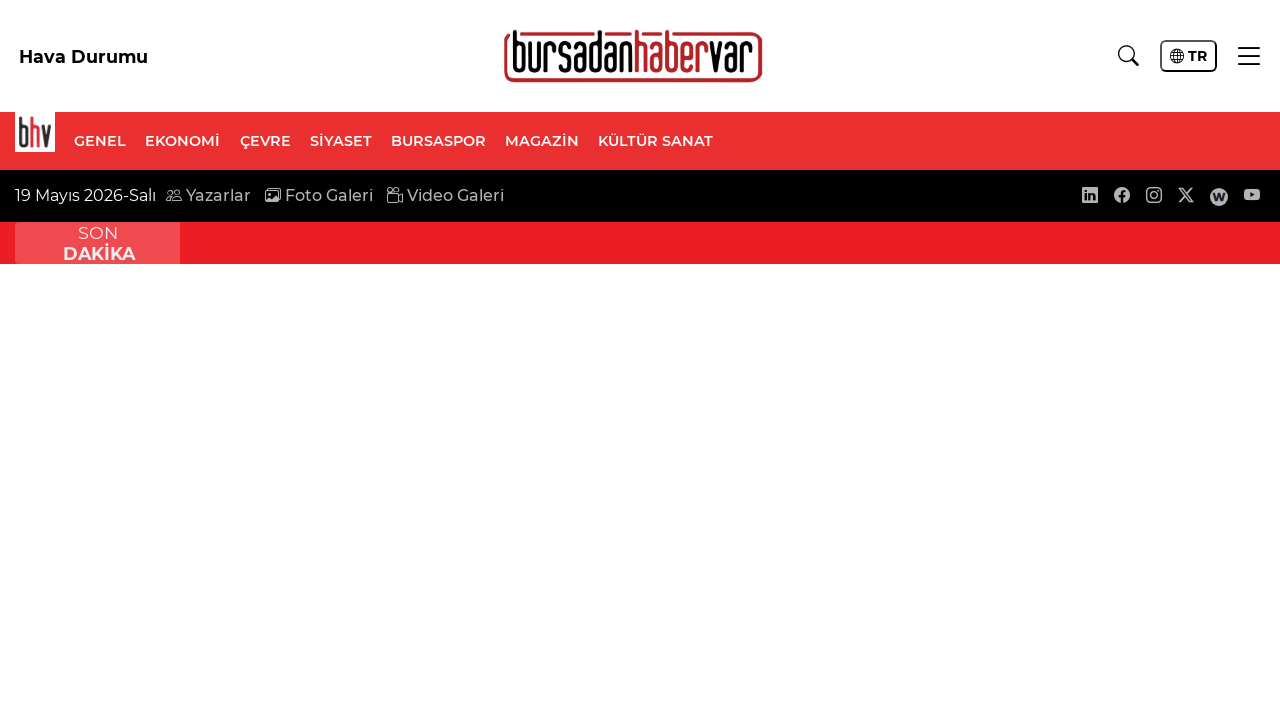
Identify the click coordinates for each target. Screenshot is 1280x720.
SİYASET (341, 141)
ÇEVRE (265, 141)
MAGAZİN (542, 141)
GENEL (100, 141)
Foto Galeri (319, 195)
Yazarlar (208, 195)
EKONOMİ (182, 141)
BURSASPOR (438, 141)
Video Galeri (445, 195)
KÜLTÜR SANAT (655, 141)
